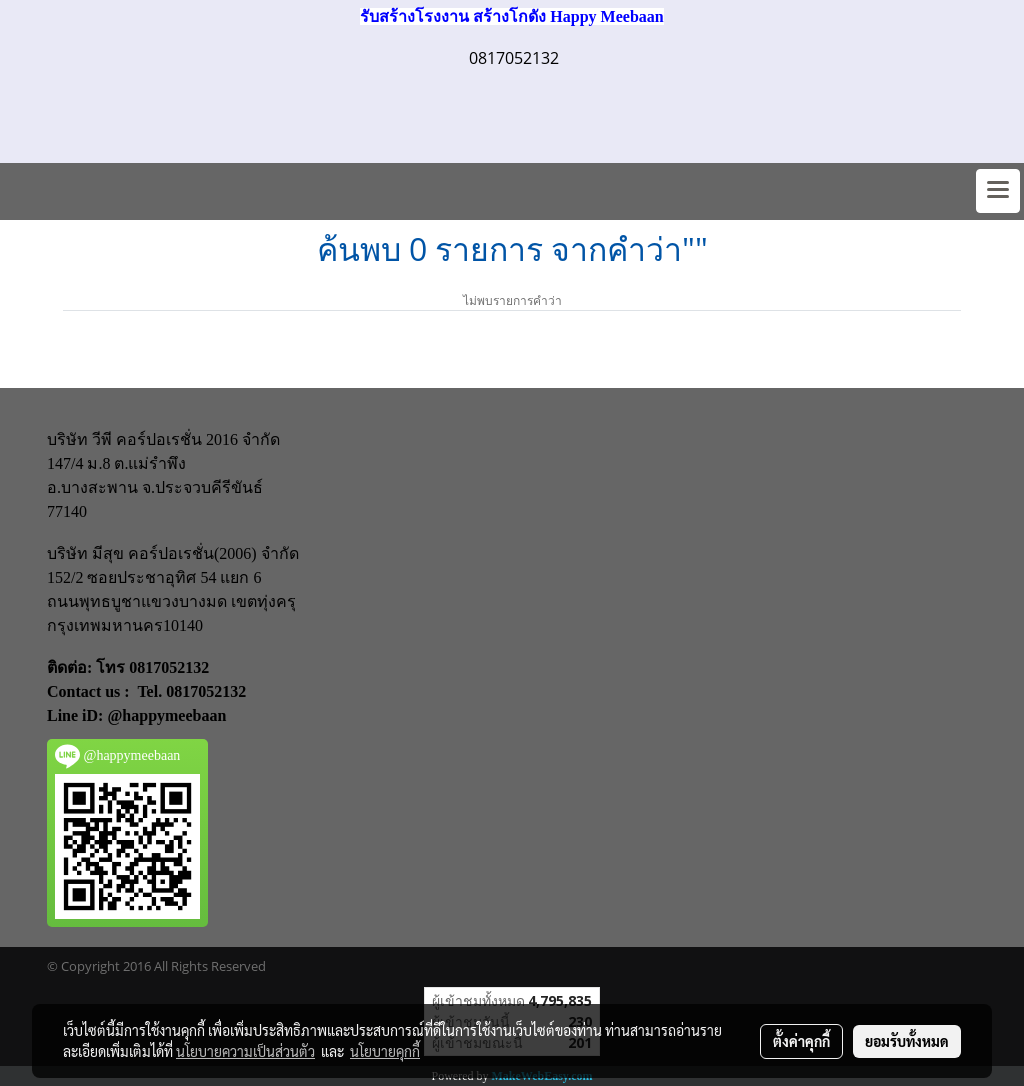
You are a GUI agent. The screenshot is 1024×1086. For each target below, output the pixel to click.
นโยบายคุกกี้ (385, 1051)
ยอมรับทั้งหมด (907, 1041)
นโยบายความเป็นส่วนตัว (245, 1051)
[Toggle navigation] (998, 191)
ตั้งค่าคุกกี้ (801, 1041)
